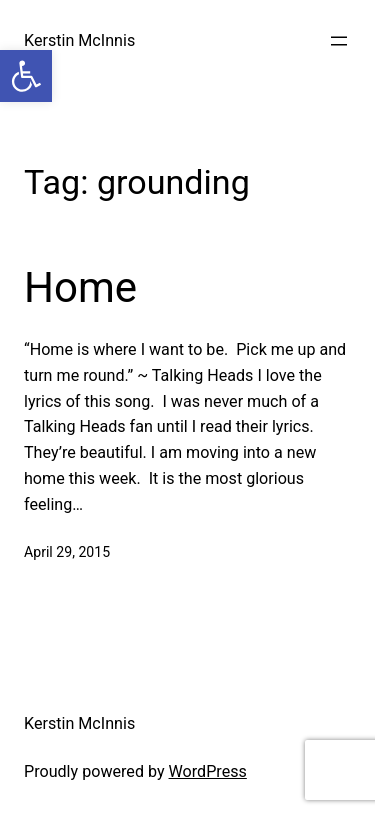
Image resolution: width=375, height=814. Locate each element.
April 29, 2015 (67, 552)
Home (80, 287)
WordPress (208, 771)
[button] (26, 76)
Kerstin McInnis (79, 40)
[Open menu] (339, 41)
